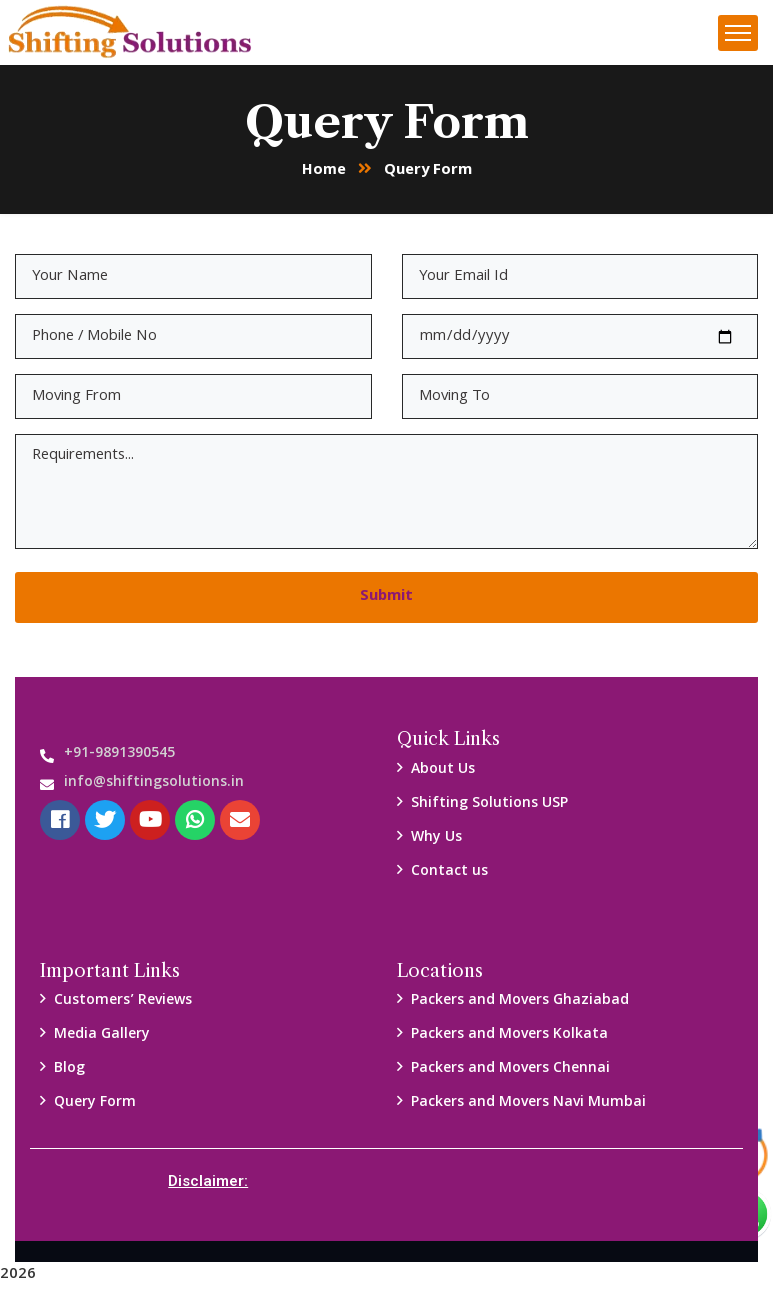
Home (324, 172)
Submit (386, 598)
